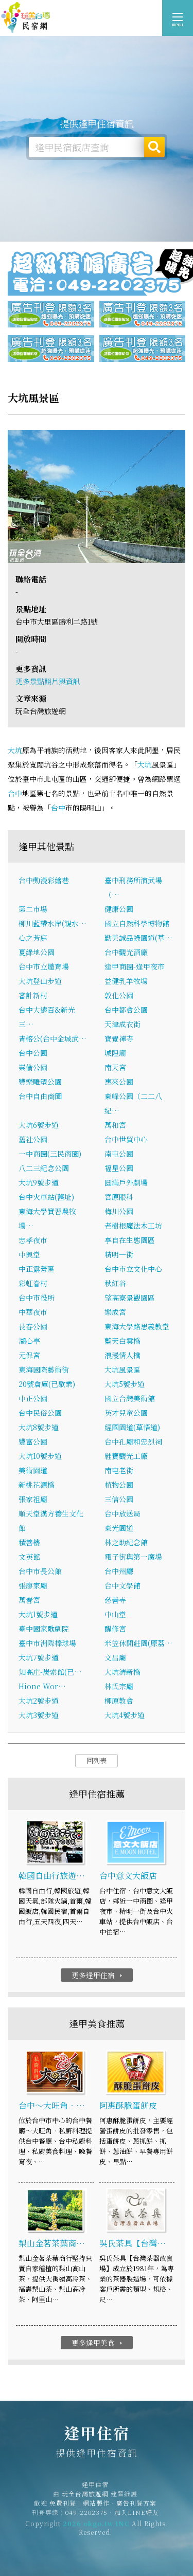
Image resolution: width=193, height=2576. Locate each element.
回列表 (96, 1760)
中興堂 (29, 1254)
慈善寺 (115, 1600)
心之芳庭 (33, 938)
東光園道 (118, 1528)
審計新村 (33, 995)
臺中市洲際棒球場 (47, 1643)
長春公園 (33, 1326)
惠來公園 (118, 1081)
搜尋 (154, 147)
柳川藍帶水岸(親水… (52, 923)
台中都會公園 (126, 1009)
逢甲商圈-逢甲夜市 (134, 966)
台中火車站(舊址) (46, 1197)
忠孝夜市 (33, 1240)
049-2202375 (86, 2519)
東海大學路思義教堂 (136, 1326)
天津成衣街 (122, 1024)
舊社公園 (33, 1139)
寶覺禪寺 (118, 1038)
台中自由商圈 (40, 1096)
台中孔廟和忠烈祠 (133, 1441)
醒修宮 (115, 1628)
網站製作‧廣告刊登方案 (119, 2510)
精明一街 (118, 1254)
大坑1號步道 (38, 1614)
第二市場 (33, 909)
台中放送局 (122, 1513)
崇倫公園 (33, 1067)
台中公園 (33, 1053)
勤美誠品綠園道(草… (138, 938)
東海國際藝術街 (44, 1369)
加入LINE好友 (136, 2519)
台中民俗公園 (40, 1413)
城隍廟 (115, 1053)
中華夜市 (33, 1312)
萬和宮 (115, 1125)
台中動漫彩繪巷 (44, 880)
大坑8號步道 (39, 1427)
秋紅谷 (115, 1283)
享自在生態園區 (129, 1240)
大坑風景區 (122, 1369)
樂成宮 (115, 1312)
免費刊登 (62, 2510)
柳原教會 (118, 1700)
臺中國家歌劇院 (44, 1628)
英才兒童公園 (126, 1413)
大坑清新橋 (122, 1672)
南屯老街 (118, 1470)
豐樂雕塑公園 (40, 1081)
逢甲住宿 (25, 18)
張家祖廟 (33, 1499)
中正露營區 (37, 1269)
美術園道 (33, 1470)
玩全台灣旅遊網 (85, 2501)
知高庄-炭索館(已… (50, 1672)
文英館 (29, 1556)
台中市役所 (37, 1297)
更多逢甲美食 (98, 2342)
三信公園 (118, 1499)
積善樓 (29, 1542)
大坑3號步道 (39, 1715)
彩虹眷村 (33, 1283)
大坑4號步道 (124, 1715)
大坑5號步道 (124, 1384)
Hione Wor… (42, 1686)
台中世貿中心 (126, 1139)
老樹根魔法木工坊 (133, 1225)
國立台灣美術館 (129, 1398)
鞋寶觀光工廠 (126, 1456)
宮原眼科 (118, 1197)
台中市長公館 (40, 1571)
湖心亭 (29, 1341)
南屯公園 (118, 1153)
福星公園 (118, 1168)
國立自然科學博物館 (136, 923)
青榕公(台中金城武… (52, 1038)
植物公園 (118, 1484)
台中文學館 (122, 1585)
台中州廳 (118, 1571)
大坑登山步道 (40, 981)
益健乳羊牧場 (126, 981)
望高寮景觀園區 (129, 1297)
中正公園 (33, 1398)
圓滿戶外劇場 (126, 1182)
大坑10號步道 (40, 1456)
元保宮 (29, 1355)
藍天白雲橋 (122, 1341)
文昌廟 (115, 1657)
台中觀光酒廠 (126, 952)
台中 (15, 793)
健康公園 (118, 909)
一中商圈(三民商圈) (50, 1153)
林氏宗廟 (118, 1686)
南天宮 (115, 1067)
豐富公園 (33, 1441)
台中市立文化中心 (133, 1269)
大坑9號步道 (39, 1182)
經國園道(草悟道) (132, 1427)
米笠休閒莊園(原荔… (138, 1643)
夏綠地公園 (37, 952)
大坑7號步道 (39, 1657)
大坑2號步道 (39, 1700)
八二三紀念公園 (44, 1168)
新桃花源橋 (37, 1484)
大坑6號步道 (39, 1125)
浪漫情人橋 (122, 1355)
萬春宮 (29, 1600)
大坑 (15, 750)
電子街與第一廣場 (133, 1556)
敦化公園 (118, 995)
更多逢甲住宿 (98, 1975)
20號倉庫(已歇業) (47, 1384)
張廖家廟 (33, 1585)
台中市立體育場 (44, 966)
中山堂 (115, 1614)
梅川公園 (118, 1211)
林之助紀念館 (126, 1542)
